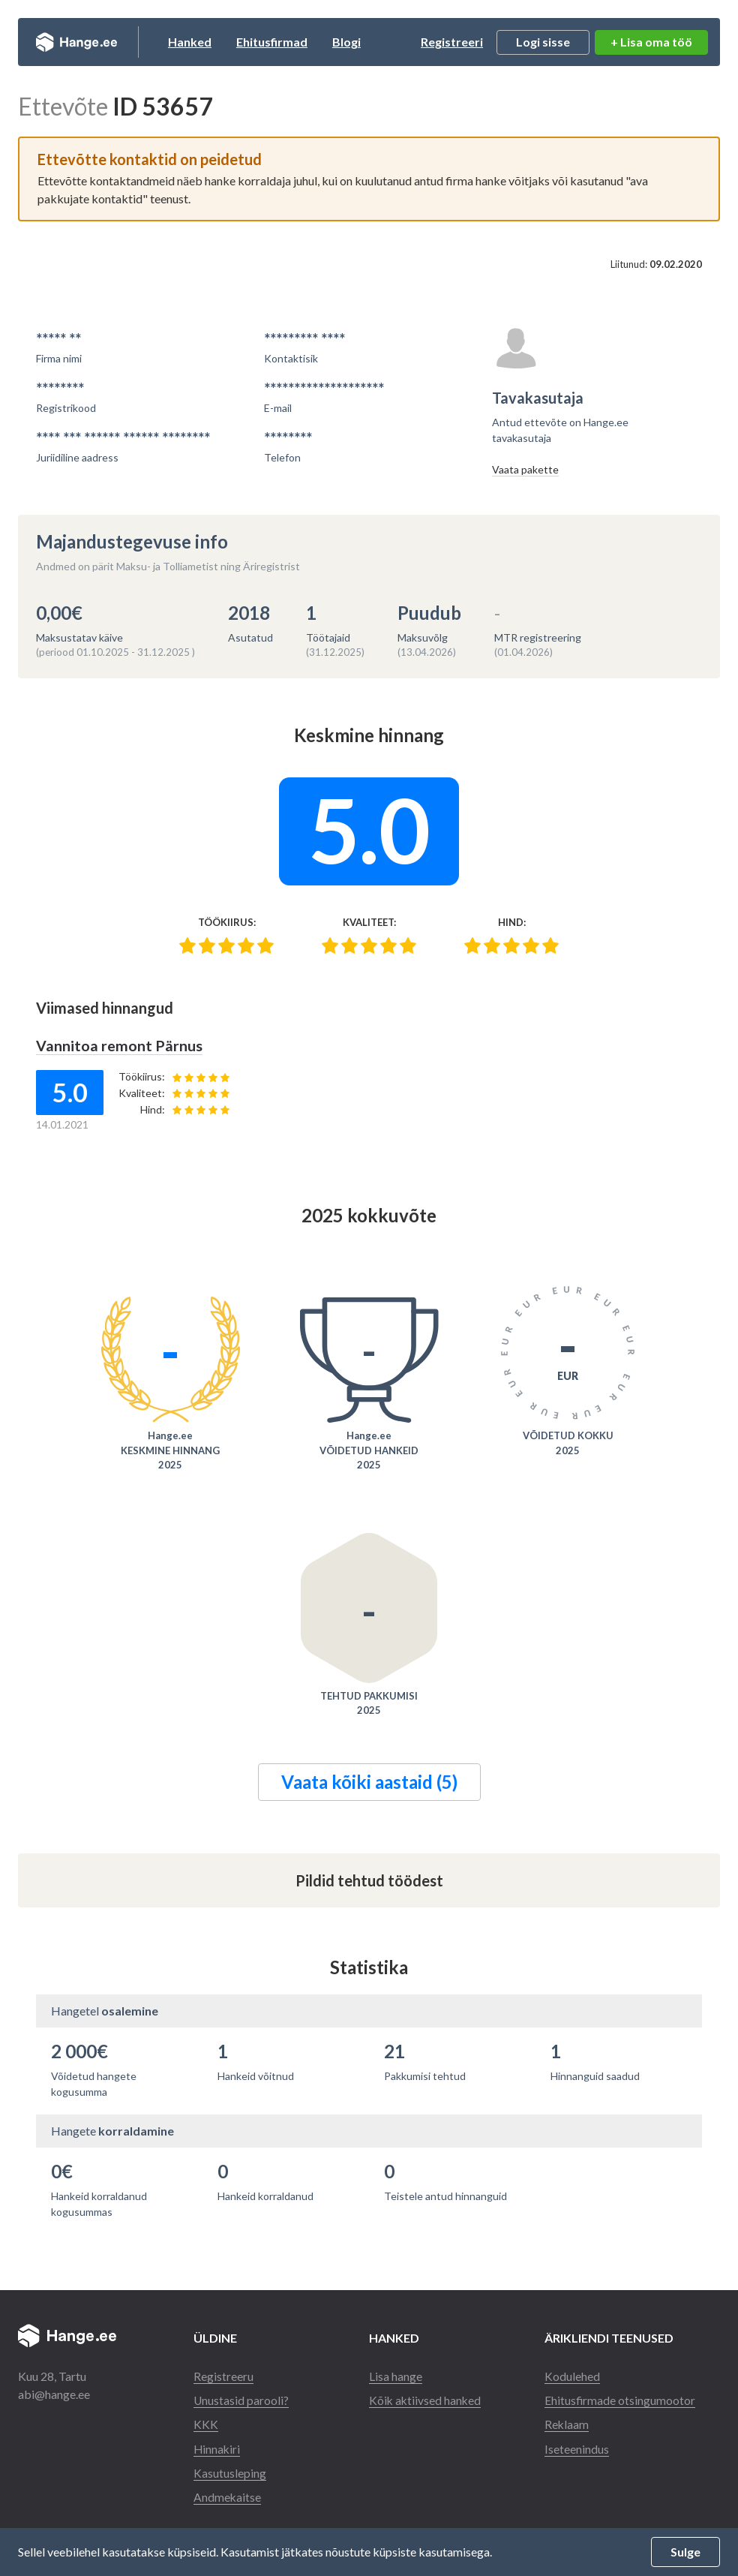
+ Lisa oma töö (651, 42)
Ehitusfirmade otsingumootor (620, 2399)
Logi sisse (543, 42)
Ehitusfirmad (289, 42)
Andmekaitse (228, 2495)
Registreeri (452, 42)
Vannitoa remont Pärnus (119, 1045)
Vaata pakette (525, 469)
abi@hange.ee (54, 2393)
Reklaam (567, 2423)
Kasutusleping (230, 2471)
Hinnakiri (218, 2447)
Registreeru (224, 2375)
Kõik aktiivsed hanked (426, 2399)
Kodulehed (572, 2375)
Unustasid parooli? (242, 2399)
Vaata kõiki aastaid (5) (369, 1781)
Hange (85, 42)
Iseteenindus (576, 2447)
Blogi (364, 42)
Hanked (207, 42)
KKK (206, 2423)
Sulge (685, 2551)
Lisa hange (395, 2375)
